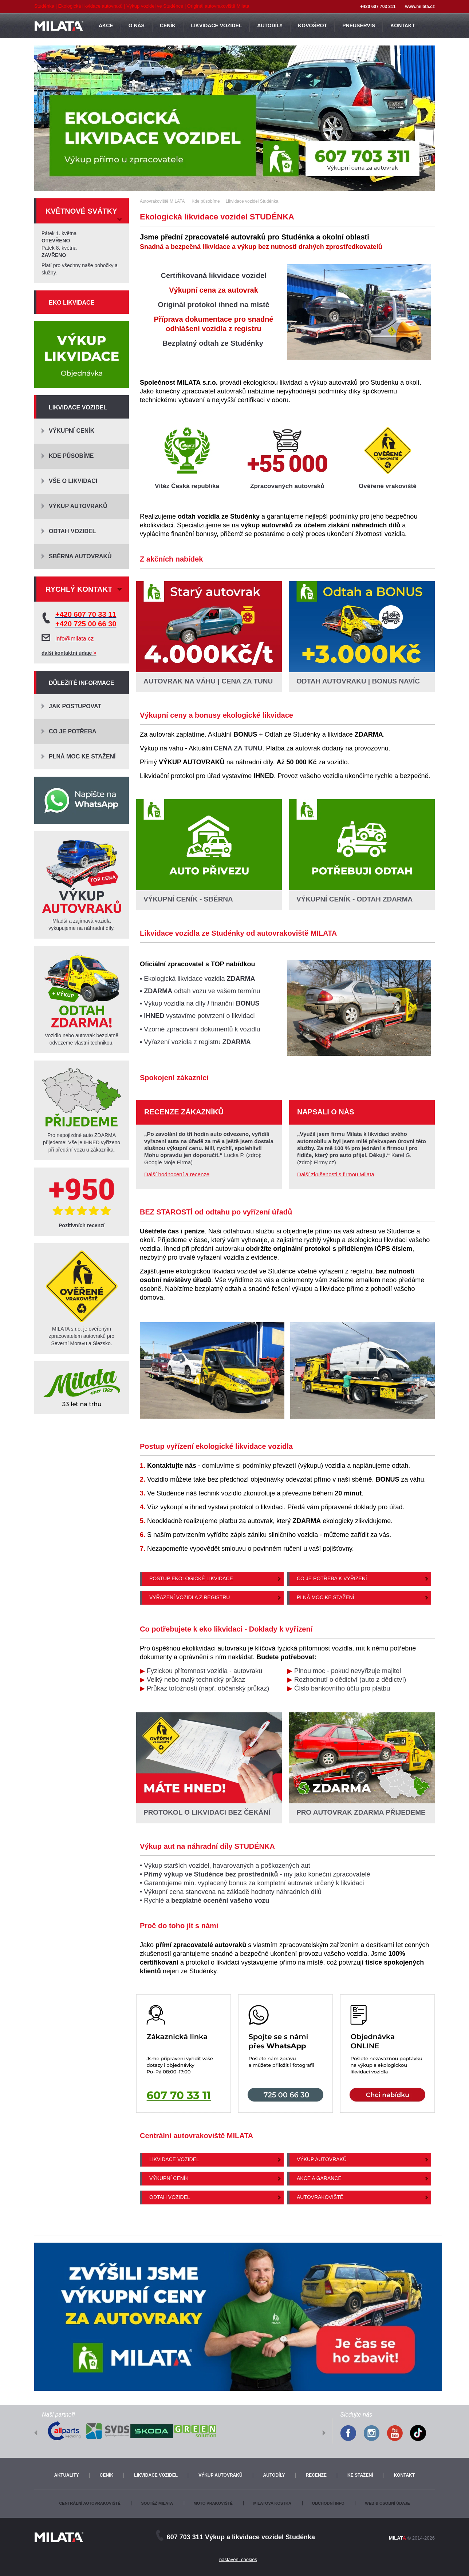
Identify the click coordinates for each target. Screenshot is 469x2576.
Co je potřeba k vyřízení (332, 1578)
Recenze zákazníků (184, 1112)
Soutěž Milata (157, 2503)
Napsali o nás (325, 1112)
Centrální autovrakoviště (89, 2503)
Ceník (106, 2475)
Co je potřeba (72, 731)
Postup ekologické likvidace (191, 1578)
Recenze (316, 2475)
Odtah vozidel (169, 2197)
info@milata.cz (74, 638)
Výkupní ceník (169, 2178)
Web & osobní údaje (387, 2503)
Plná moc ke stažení (325, 1597)
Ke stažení (360, 2475)
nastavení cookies (238, 2559)
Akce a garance (319, 2178)
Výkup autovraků (322, 2159)
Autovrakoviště (320, 2197)
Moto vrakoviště (213, 2503)
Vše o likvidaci (73, 481)
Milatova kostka (272, 2503)
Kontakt (404, 2475)
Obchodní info (328, 2503)
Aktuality (66, 2475)
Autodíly (274, 2475)
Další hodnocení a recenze (176, 1174)
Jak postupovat (75, 706)
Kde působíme (71, 456)
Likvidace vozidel (174, 2159)
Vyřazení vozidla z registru (189, 1597)
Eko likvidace (71, 303)
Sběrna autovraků (80, 556)
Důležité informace (81, 683)
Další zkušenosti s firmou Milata (335, 1174)
